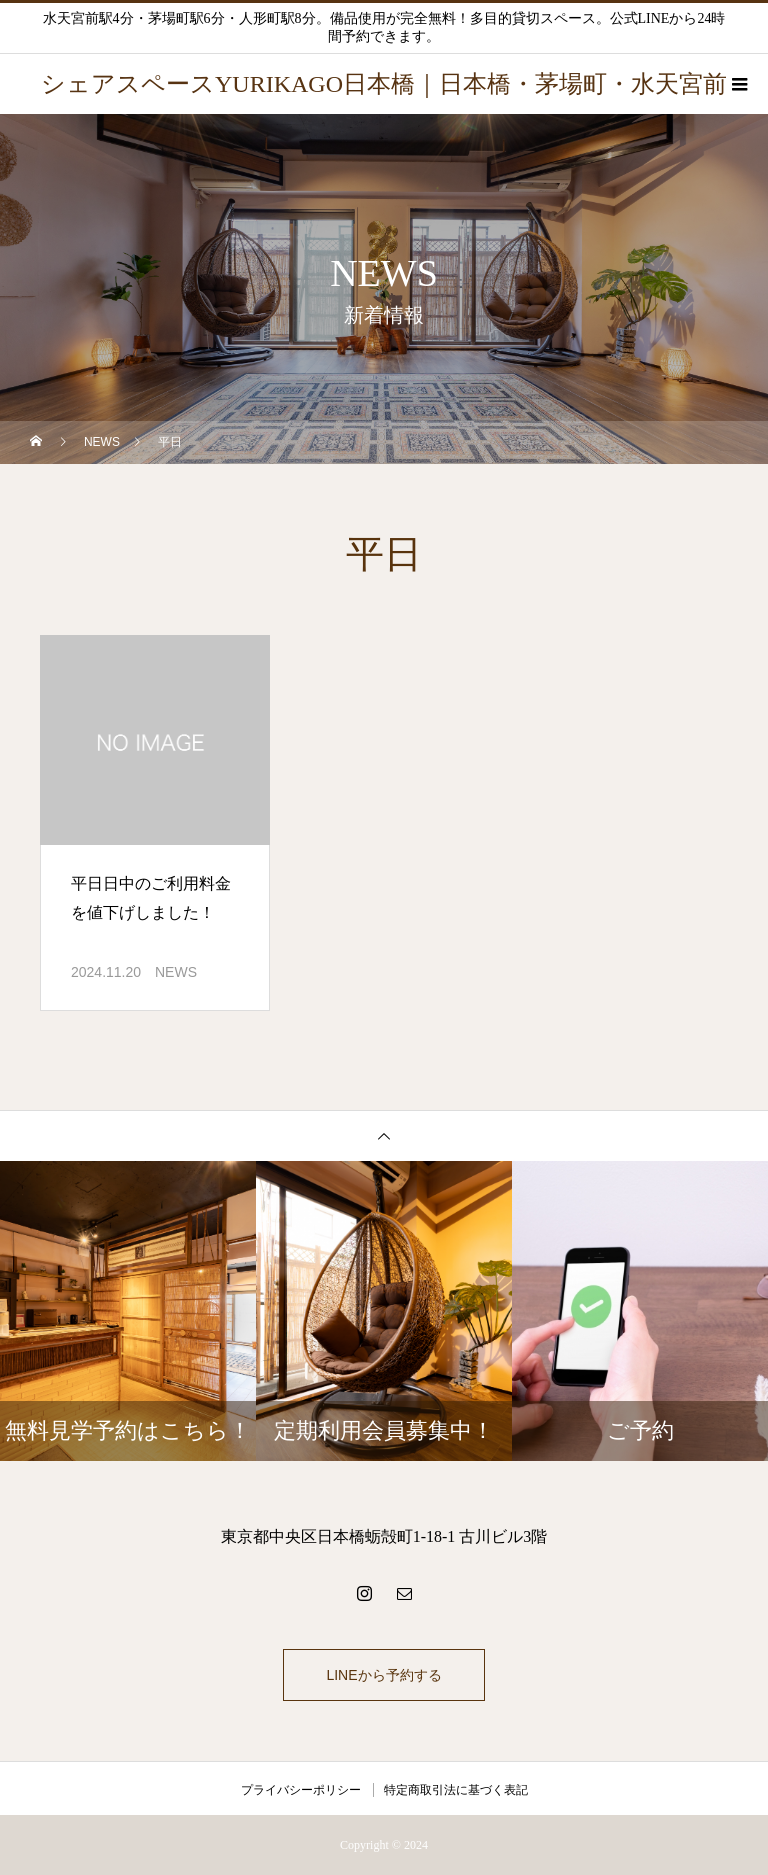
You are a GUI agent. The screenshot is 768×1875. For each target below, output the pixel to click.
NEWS (176, 972)
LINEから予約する (383, 1675)
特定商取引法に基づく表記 (456, 1790)
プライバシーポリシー (301, 1790)
